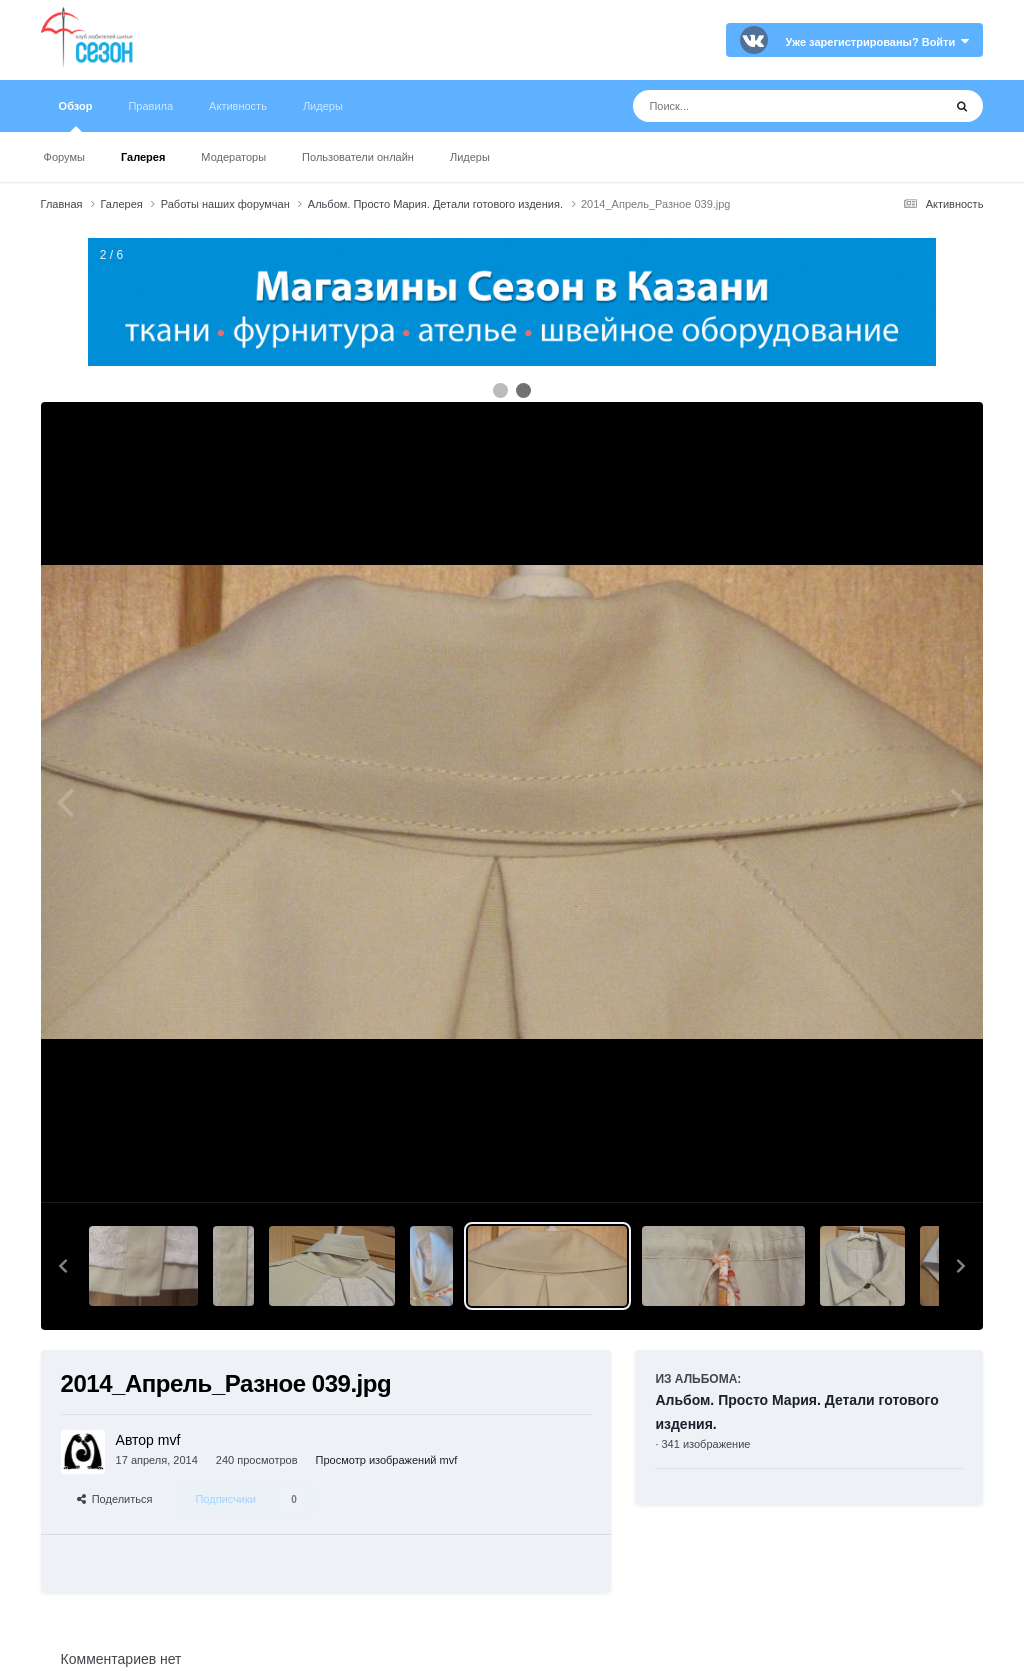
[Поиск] (750, 106)
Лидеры (470, 157)
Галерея (143, 157)
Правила (150, 106)
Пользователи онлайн (358, 157)
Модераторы (233, 157)
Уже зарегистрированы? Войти (878, 42)
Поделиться (115, 1499)
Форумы (64, 157)
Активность (238, 106)
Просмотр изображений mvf (387, 1460)
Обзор (76, 116)
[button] (63, 1266)
